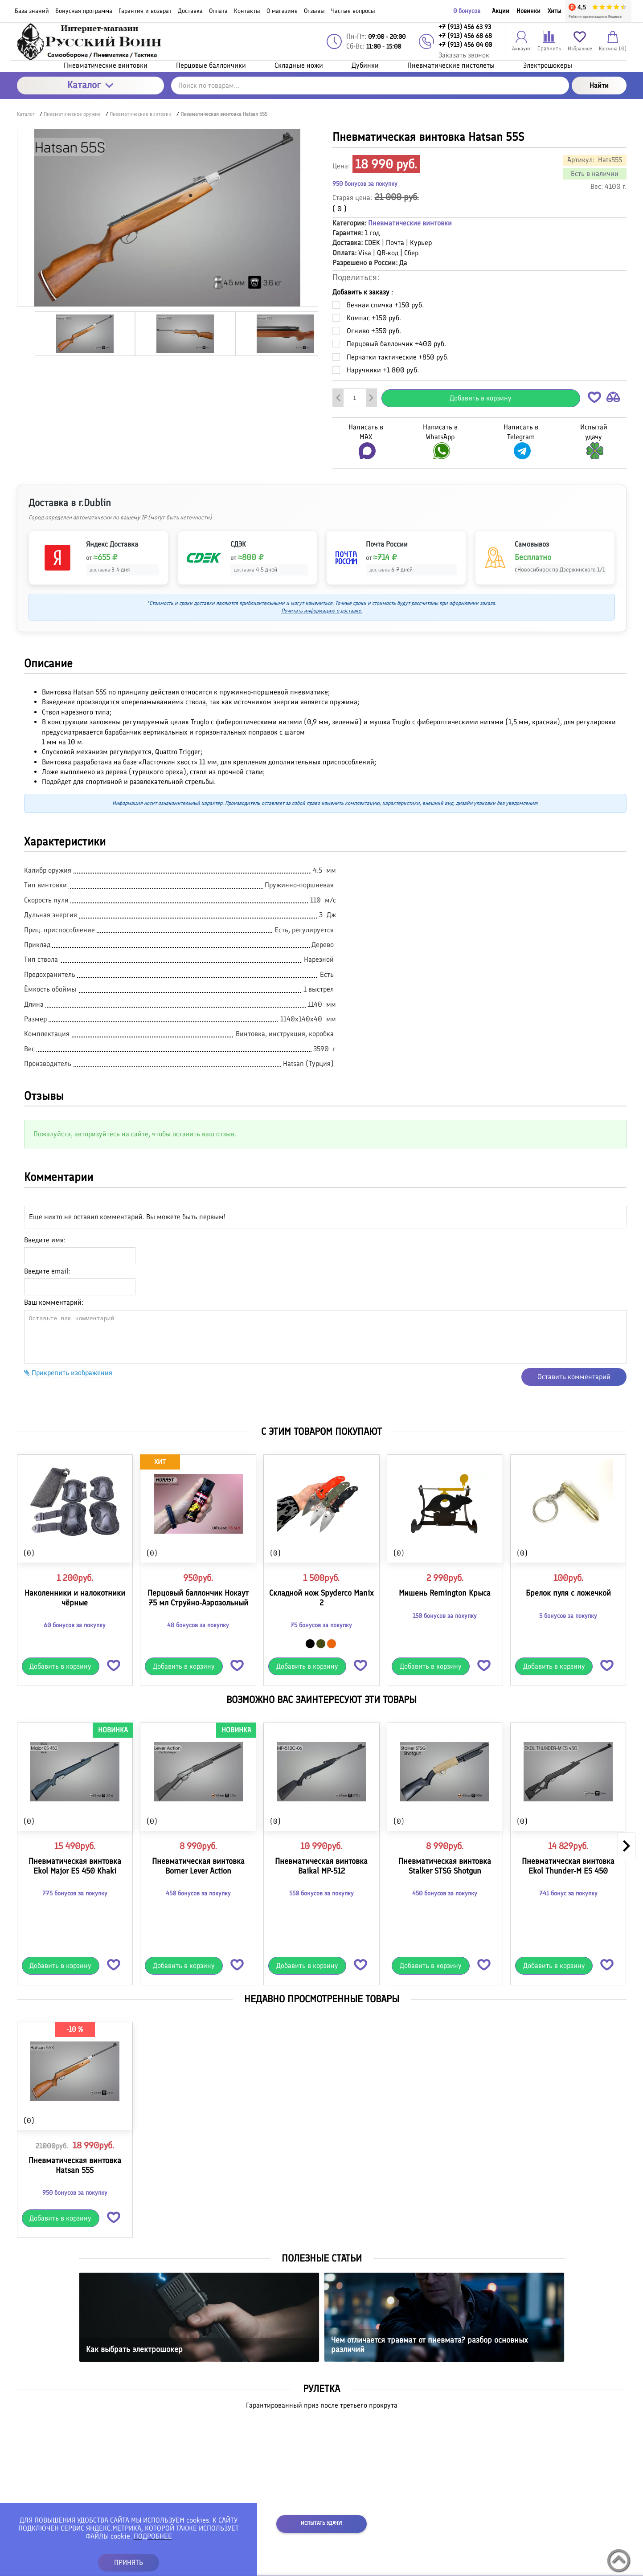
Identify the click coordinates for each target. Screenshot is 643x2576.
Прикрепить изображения (68, 1372)
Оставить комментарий (573, 1376)
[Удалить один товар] (338, 398)
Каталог (90, 85)
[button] (594, 399)
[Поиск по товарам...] (370, 85)
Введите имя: (45, 1240)
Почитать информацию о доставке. (321, 611)
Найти (599, 85)
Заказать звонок (463, 55)
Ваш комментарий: (53, 1302)
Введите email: (47, 1271)
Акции (500, 11)
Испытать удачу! (321, 2523)
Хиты (554, 11)
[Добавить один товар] (371, 398)
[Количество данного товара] (355, 397)
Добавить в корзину (481, 398)
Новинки (528, 11)
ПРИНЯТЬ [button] (128, 2562)
